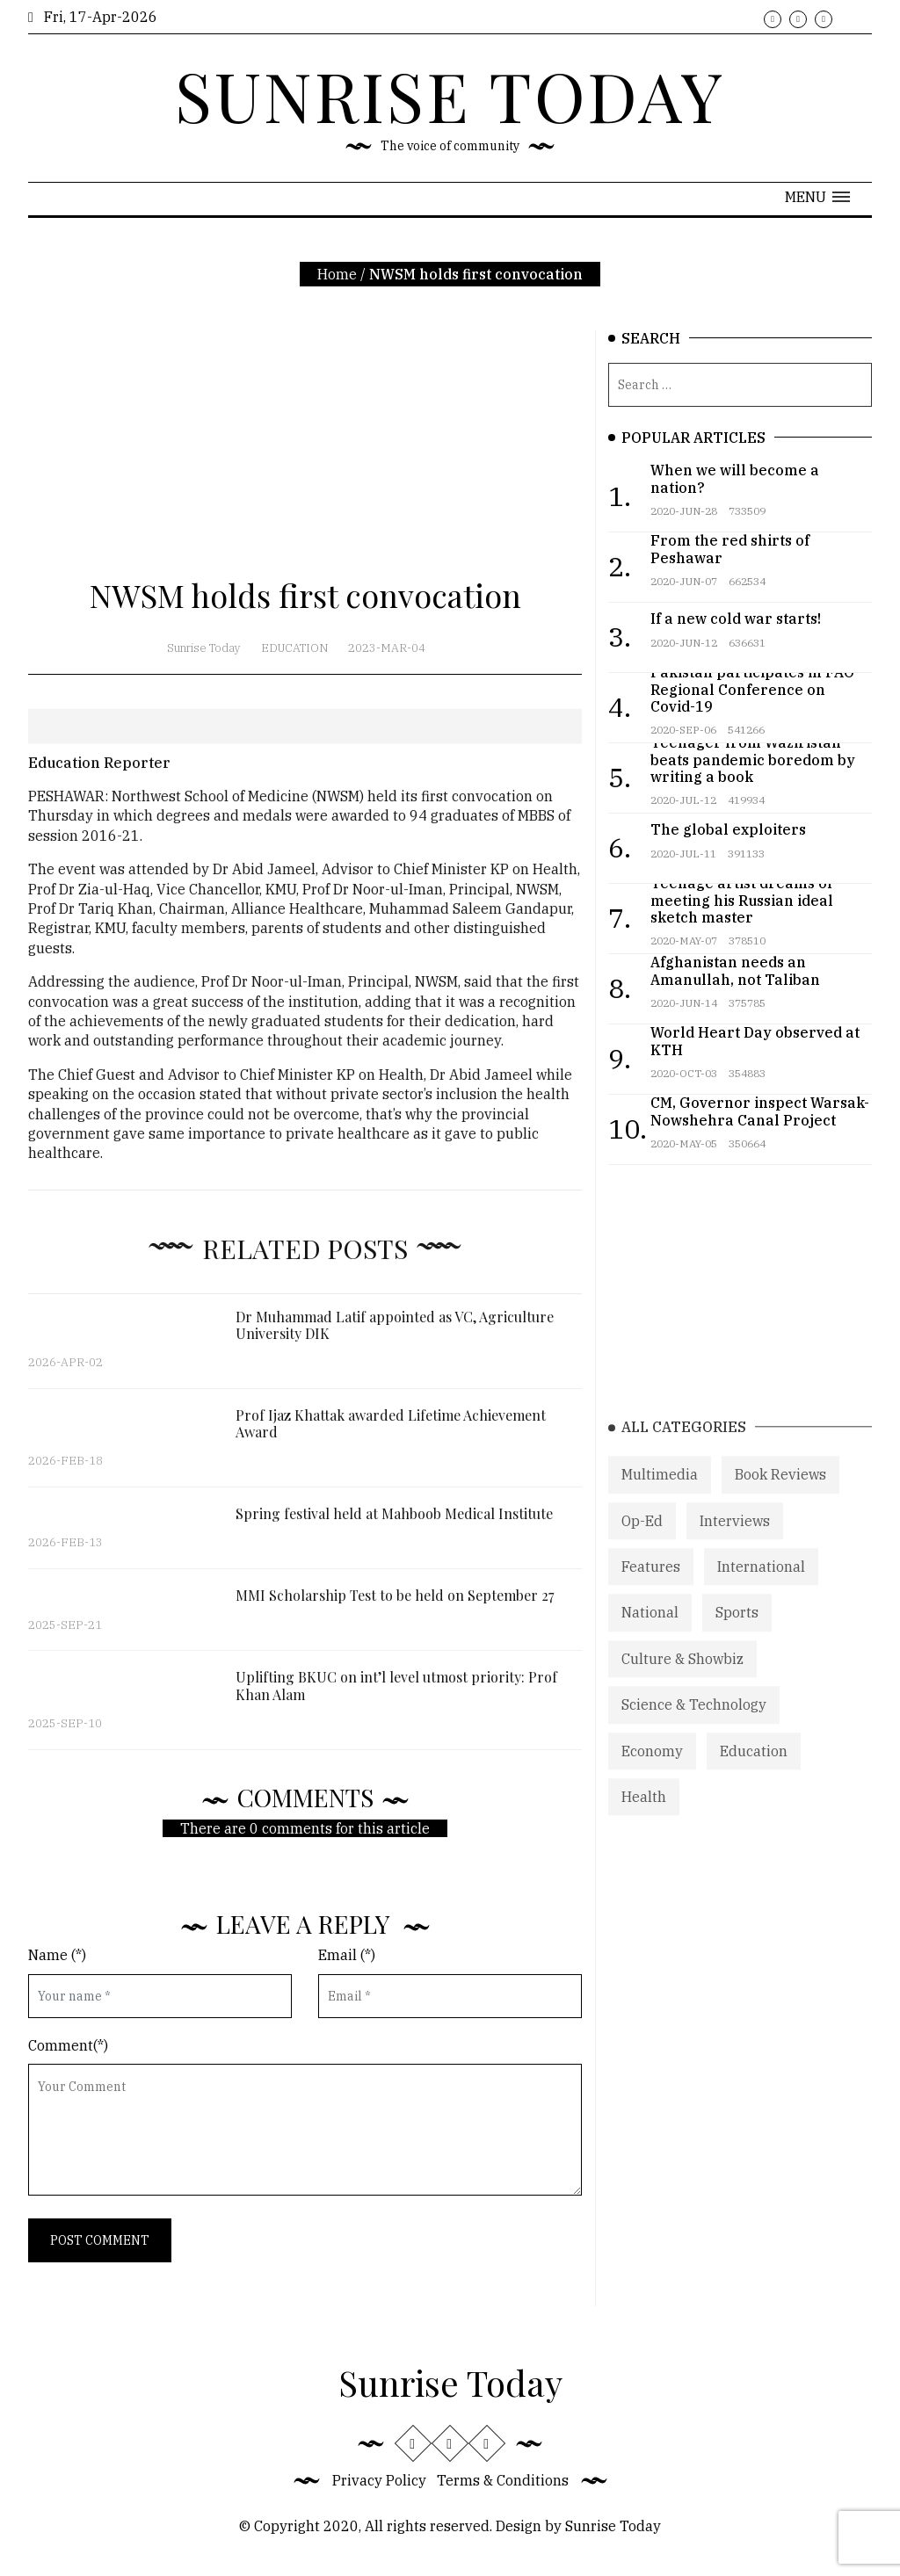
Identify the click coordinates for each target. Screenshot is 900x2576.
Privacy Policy (379, 2480)
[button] (817, 197)
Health (643, 1820)
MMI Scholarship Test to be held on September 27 (395, 1610)
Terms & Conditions (503, 2480)
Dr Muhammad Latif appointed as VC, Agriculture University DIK (395, 1339)
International (761, 1590)
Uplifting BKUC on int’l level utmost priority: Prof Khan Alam (396, 1700)
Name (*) (57, 1955)
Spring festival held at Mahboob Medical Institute (394, 1528)
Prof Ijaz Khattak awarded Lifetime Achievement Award (391, 1437)
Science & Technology (693, 1728)
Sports (736, 1637)
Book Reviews (780, 1498)
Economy (652, 1775)
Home (337, 274)
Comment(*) (68, 2045)
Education (294, 647)
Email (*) (346, 1955)
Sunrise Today (204, 647)
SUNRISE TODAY (450, 95)
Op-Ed (642, 1544)
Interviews (735, 1544)
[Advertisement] (305, 453)
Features (650, 1590)
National (650, 1637)
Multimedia (659, 1498)
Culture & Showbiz (682, 1682)
